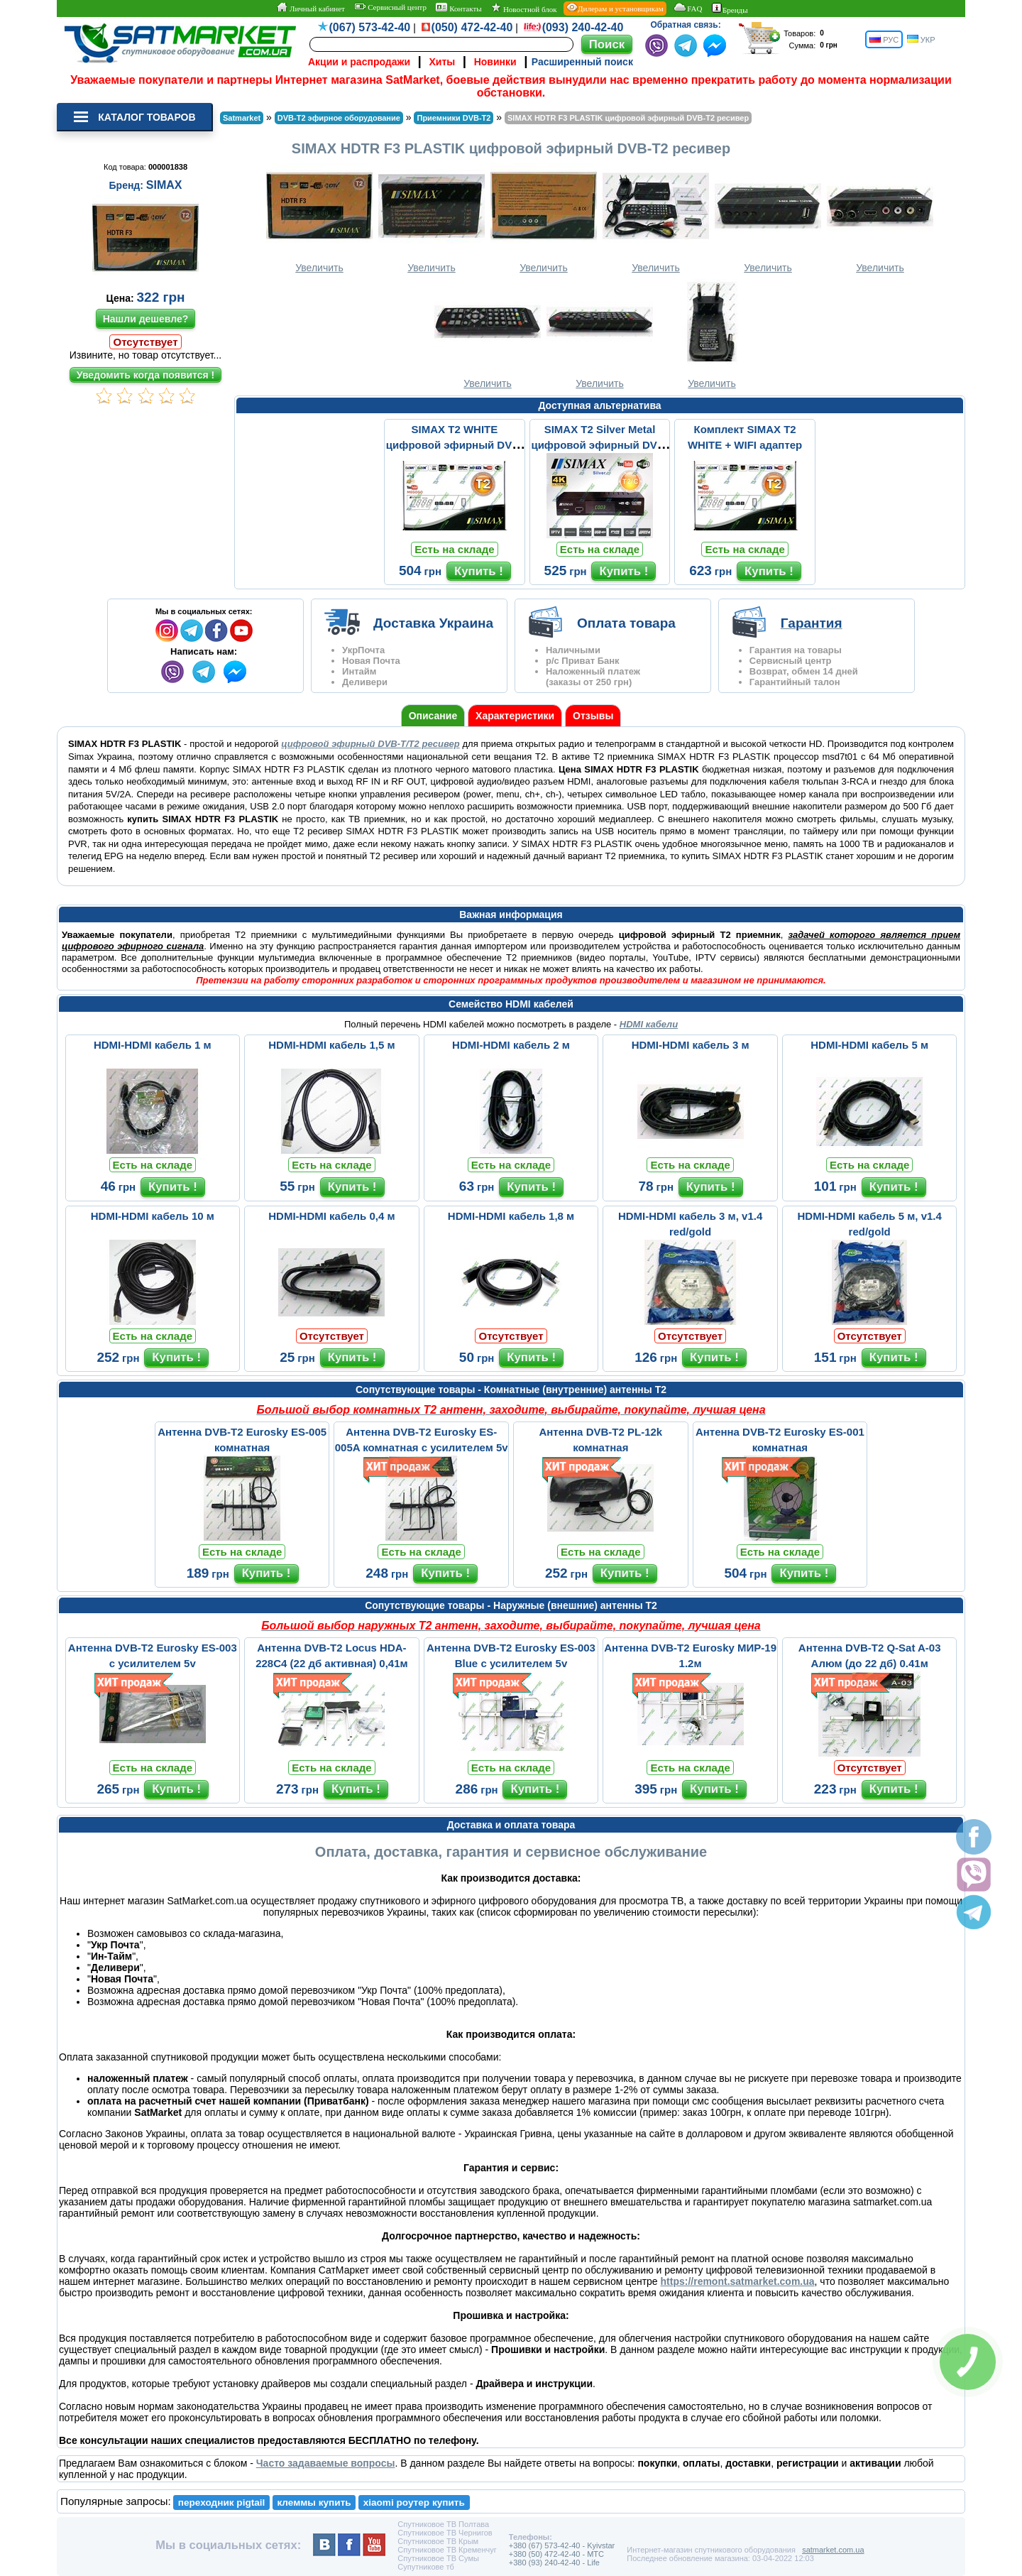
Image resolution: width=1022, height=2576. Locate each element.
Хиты (442, 61)
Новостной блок (523, 8)
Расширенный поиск (582, 61)
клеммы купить (314, 2502)
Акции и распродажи (359, 61)
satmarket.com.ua (833, 2549)
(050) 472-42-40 (472, 27)
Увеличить (319, 218)
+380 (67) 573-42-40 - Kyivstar (562, 2545)
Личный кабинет (310, 8)
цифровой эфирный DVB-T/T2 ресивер (370, 743)
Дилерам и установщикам (615, 8)
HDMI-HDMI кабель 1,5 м (331, 1045)
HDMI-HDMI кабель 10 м (152, 1216)
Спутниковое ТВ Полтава (443, 2524)
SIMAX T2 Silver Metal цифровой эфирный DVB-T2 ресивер (599, 444)
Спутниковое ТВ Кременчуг (446, 2549)
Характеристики (515, 715)
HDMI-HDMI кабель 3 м (690, 1045)
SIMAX (164, 185)
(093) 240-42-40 (583, 27)
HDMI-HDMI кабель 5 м (869, 1045)
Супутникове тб (425, 2567)
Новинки (495, 61)
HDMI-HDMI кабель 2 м (511, 1045)
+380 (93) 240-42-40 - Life (554, 2562)
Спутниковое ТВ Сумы (438, 2558)
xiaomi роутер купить (414, 2502)
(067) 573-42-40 (370, 27)
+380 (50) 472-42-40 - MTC (556, 2554)
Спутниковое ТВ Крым (437, 2541)
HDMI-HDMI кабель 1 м (152, 1045)
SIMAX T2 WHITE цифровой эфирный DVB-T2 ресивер (454, 444)
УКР (921, 39)
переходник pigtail (221, 2502)
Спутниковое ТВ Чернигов (444, 2532)
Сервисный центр (390, 7)
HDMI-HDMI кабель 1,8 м (511, 1216)
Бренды (730, 8)
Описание (433, 715)
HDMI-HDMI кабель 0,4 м (331, 1216)
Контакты (458, 8)
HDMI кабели (649, 1024)
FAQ (687, 8)
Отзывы (593, 715)
